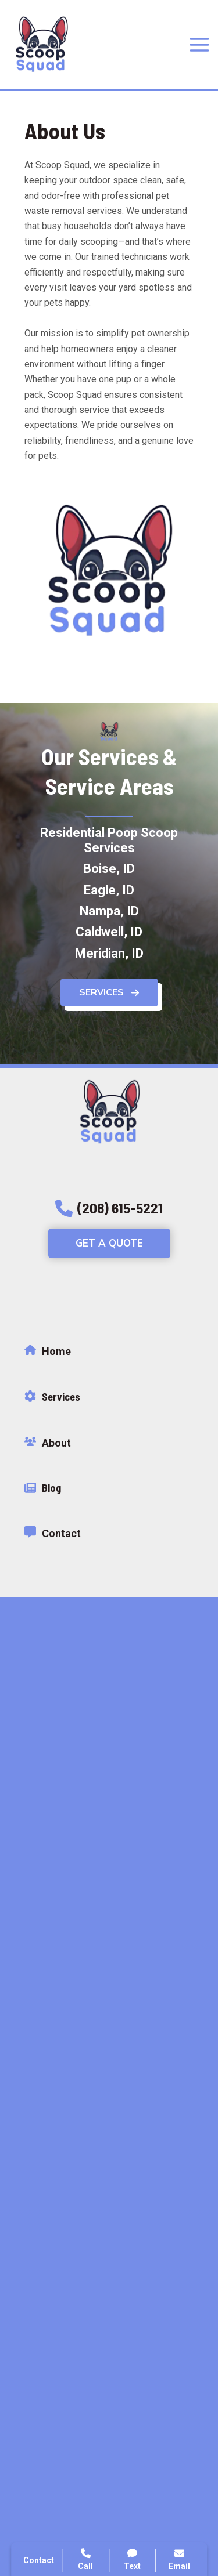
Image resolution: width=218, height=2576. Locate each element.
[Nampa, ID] (109, 914)
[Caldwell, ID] (109, 935)
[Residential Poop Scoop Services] (109, 843)
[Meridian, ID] (109, 956)
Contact (38, 2560)
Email (179, 2559)
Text (132, 2559)
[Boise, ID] (109, 872)
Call (85, 2559)
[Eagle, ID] (109, 893)
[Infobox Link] (109, 1354)
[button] (109, 996)
